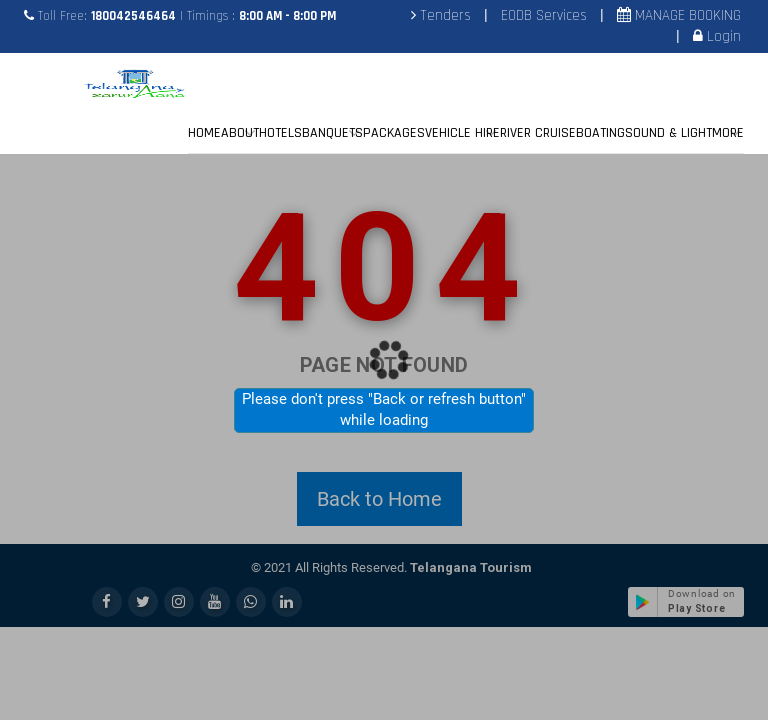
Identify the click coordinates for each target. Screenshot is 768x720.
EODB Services (544, 15)
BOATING (600, 133)
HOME (204, 133)
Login (722, 36)
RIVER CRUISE (538, 133)
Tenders (443, 15)
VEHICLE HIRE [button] (462, 133)
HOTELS (280, 133)
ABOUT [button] (240, 133)
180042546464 (133, 16)
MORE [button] (728, 133)
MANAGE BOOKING (686, 15)
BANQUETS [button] (332, 133)
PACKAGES (394, 133)
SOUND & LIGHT (668, 133)
